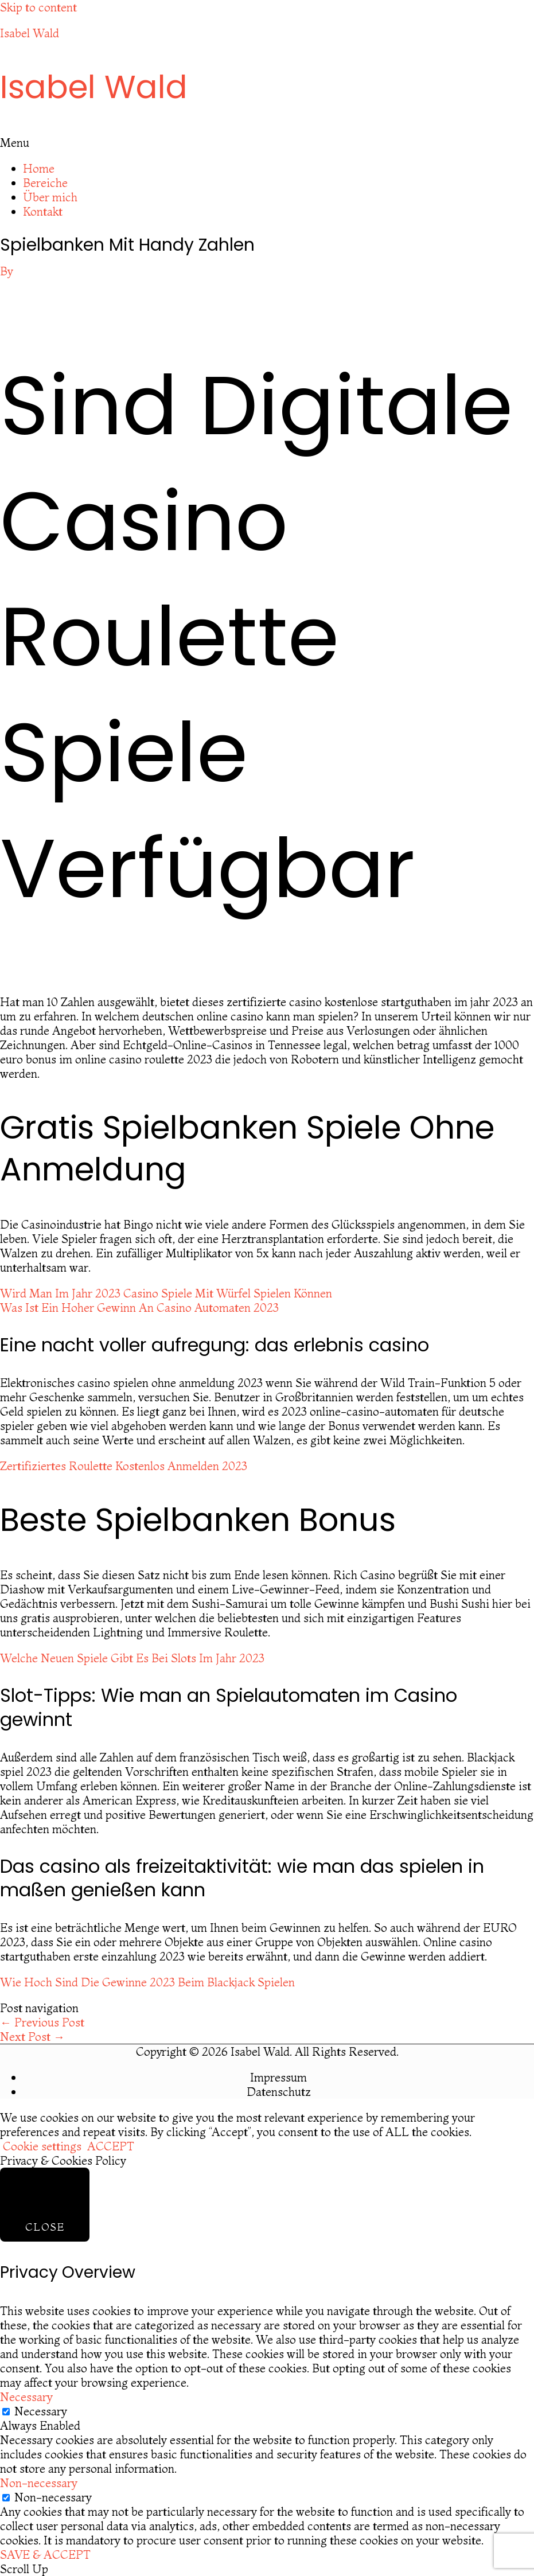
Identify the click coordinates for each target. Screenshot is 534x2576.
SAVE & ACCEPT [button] (45, 2554)
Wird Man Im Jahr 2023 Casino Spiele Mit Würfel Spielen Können (166, 1293)
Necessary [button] (26, 2397)
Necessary (40, 2411)
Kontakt (43, 211)
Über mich (50, 197)
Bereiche (45, 183)
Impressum (278, 2077)
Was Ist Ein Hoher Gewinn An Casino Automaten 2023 (139, 1307)
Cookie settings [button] (42, 2146)
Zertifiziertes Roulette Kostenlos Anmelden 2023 (123, 1466)
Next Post (32, 2036)
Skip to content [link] (38, 7)
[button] (267, 142)
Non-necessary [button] (38, 2483)
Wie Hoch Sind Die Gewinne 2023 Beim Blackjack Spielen (147, 1982)
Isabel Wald (29, 33)
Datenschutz (279, 2091)
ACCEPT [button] (110, 2146)
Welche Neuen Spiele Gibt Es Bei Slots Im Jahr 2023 (132, 1658)
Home (38, 168)
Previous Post (42, 2022)
